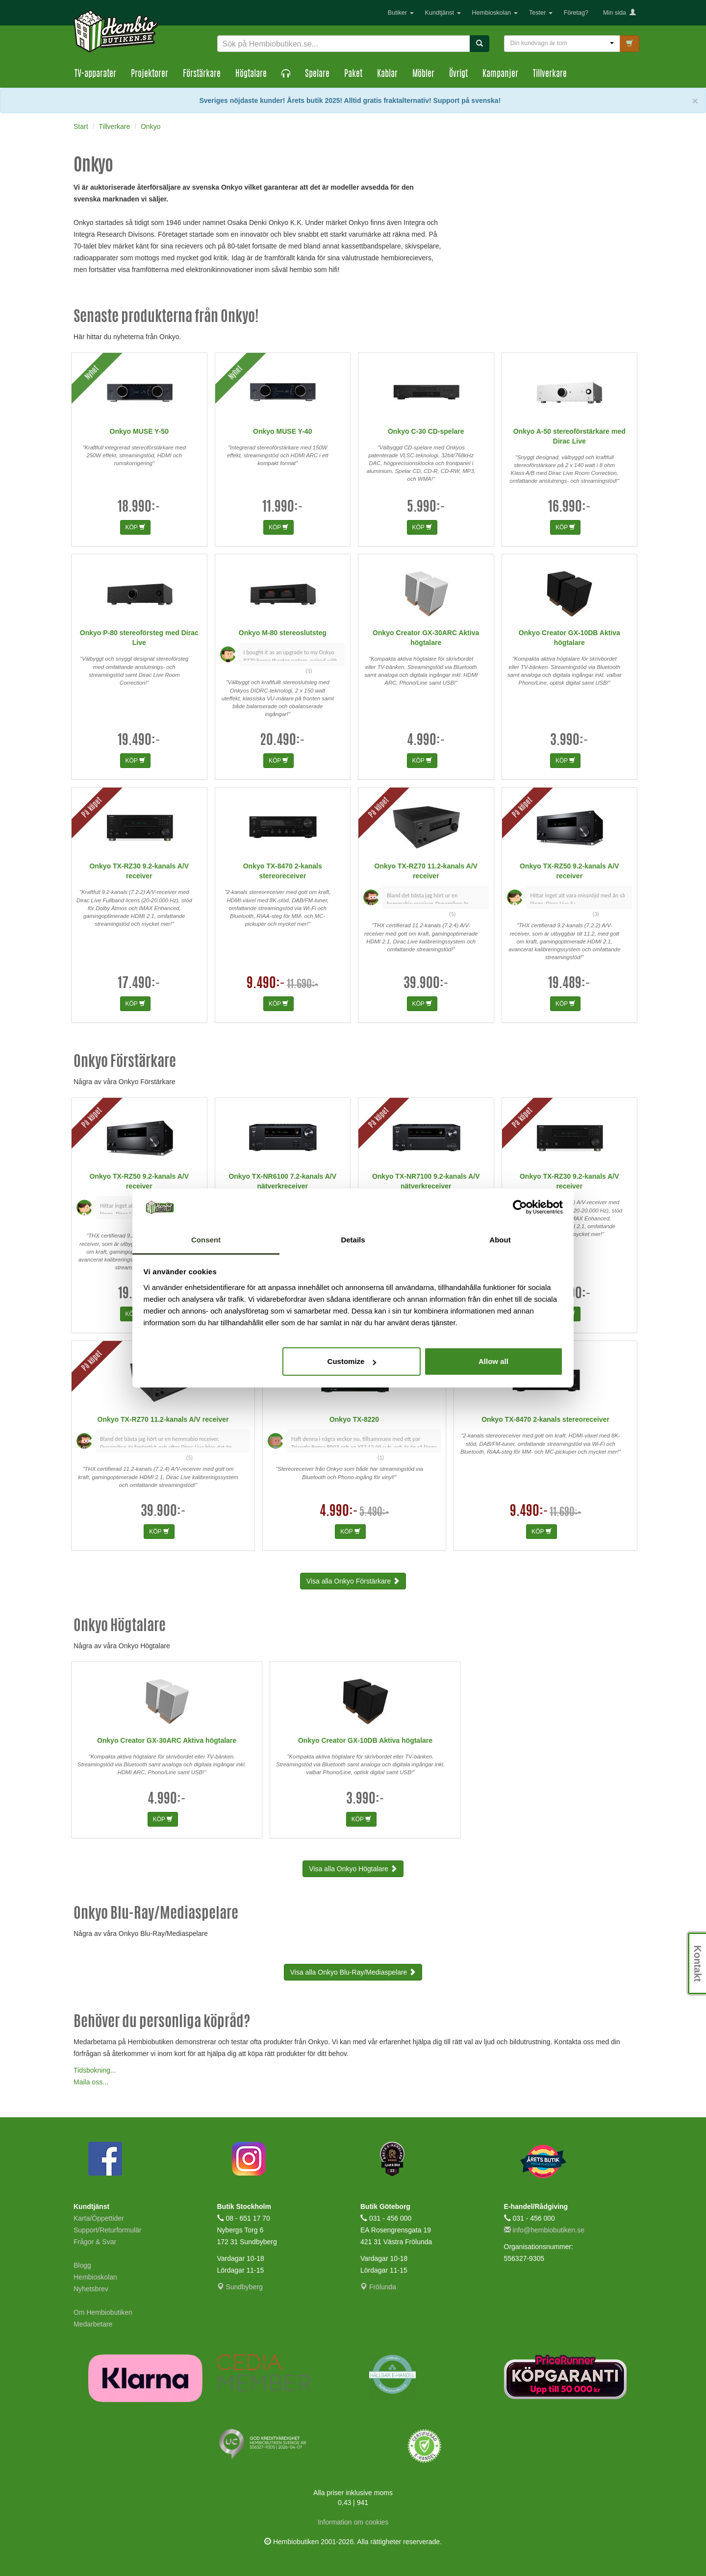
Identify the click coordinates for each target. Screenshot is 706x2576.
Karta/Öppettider (99, 2218)
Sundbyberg (240, 2287)
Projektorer (149, 74)
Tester (541, 12)
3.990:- (569, 741)
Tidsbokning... (95, 2070)
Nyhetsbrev (91, 2289)
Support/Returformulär (108, 2230)
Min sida (619, 12)
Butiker (401, 12)
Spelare (317, 74)
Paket (353, 74)
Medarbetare (93, 2324)
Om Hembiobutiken (103, 2312)
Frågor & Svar (95, 2242)
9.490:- (266, 984)
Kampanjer (500, 74)
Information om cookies (353, 2522)
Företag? (576, 12)
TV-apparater (95, 74)
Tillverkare (550, 74)
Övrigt (458, 74)
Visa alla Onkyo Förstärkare (353, 1581)
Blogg (82, 2265)
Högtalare (251, 74)
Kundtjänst (443, 12)
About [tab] (499, 1240)
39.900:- (426, 984)
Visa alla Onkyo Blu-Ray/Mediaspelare (353, 1972)
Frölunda (378, 2287)
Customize (352, 1361)
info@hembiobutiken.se (544, 2230)
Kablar (387, 74)
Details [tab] (353, 1240)
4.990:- (426, 741)
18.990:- (139, 508)
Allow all (493, 1361)
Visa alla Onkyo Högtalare (353, 1869)
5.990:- (426, 508)
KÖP (135, 527)
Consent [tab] (206, 1240)
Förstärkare (202, 74)
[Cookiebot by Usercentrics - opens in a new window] (520, 1207)
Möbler (423, 74)
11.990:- (282, 508)
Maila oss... (91, 2082)
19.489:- (569, 984)
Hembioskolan (495, 12)
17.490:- (139, 984)
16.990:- (569, 508)
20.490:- (282, 741)
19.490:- (139, 741)
